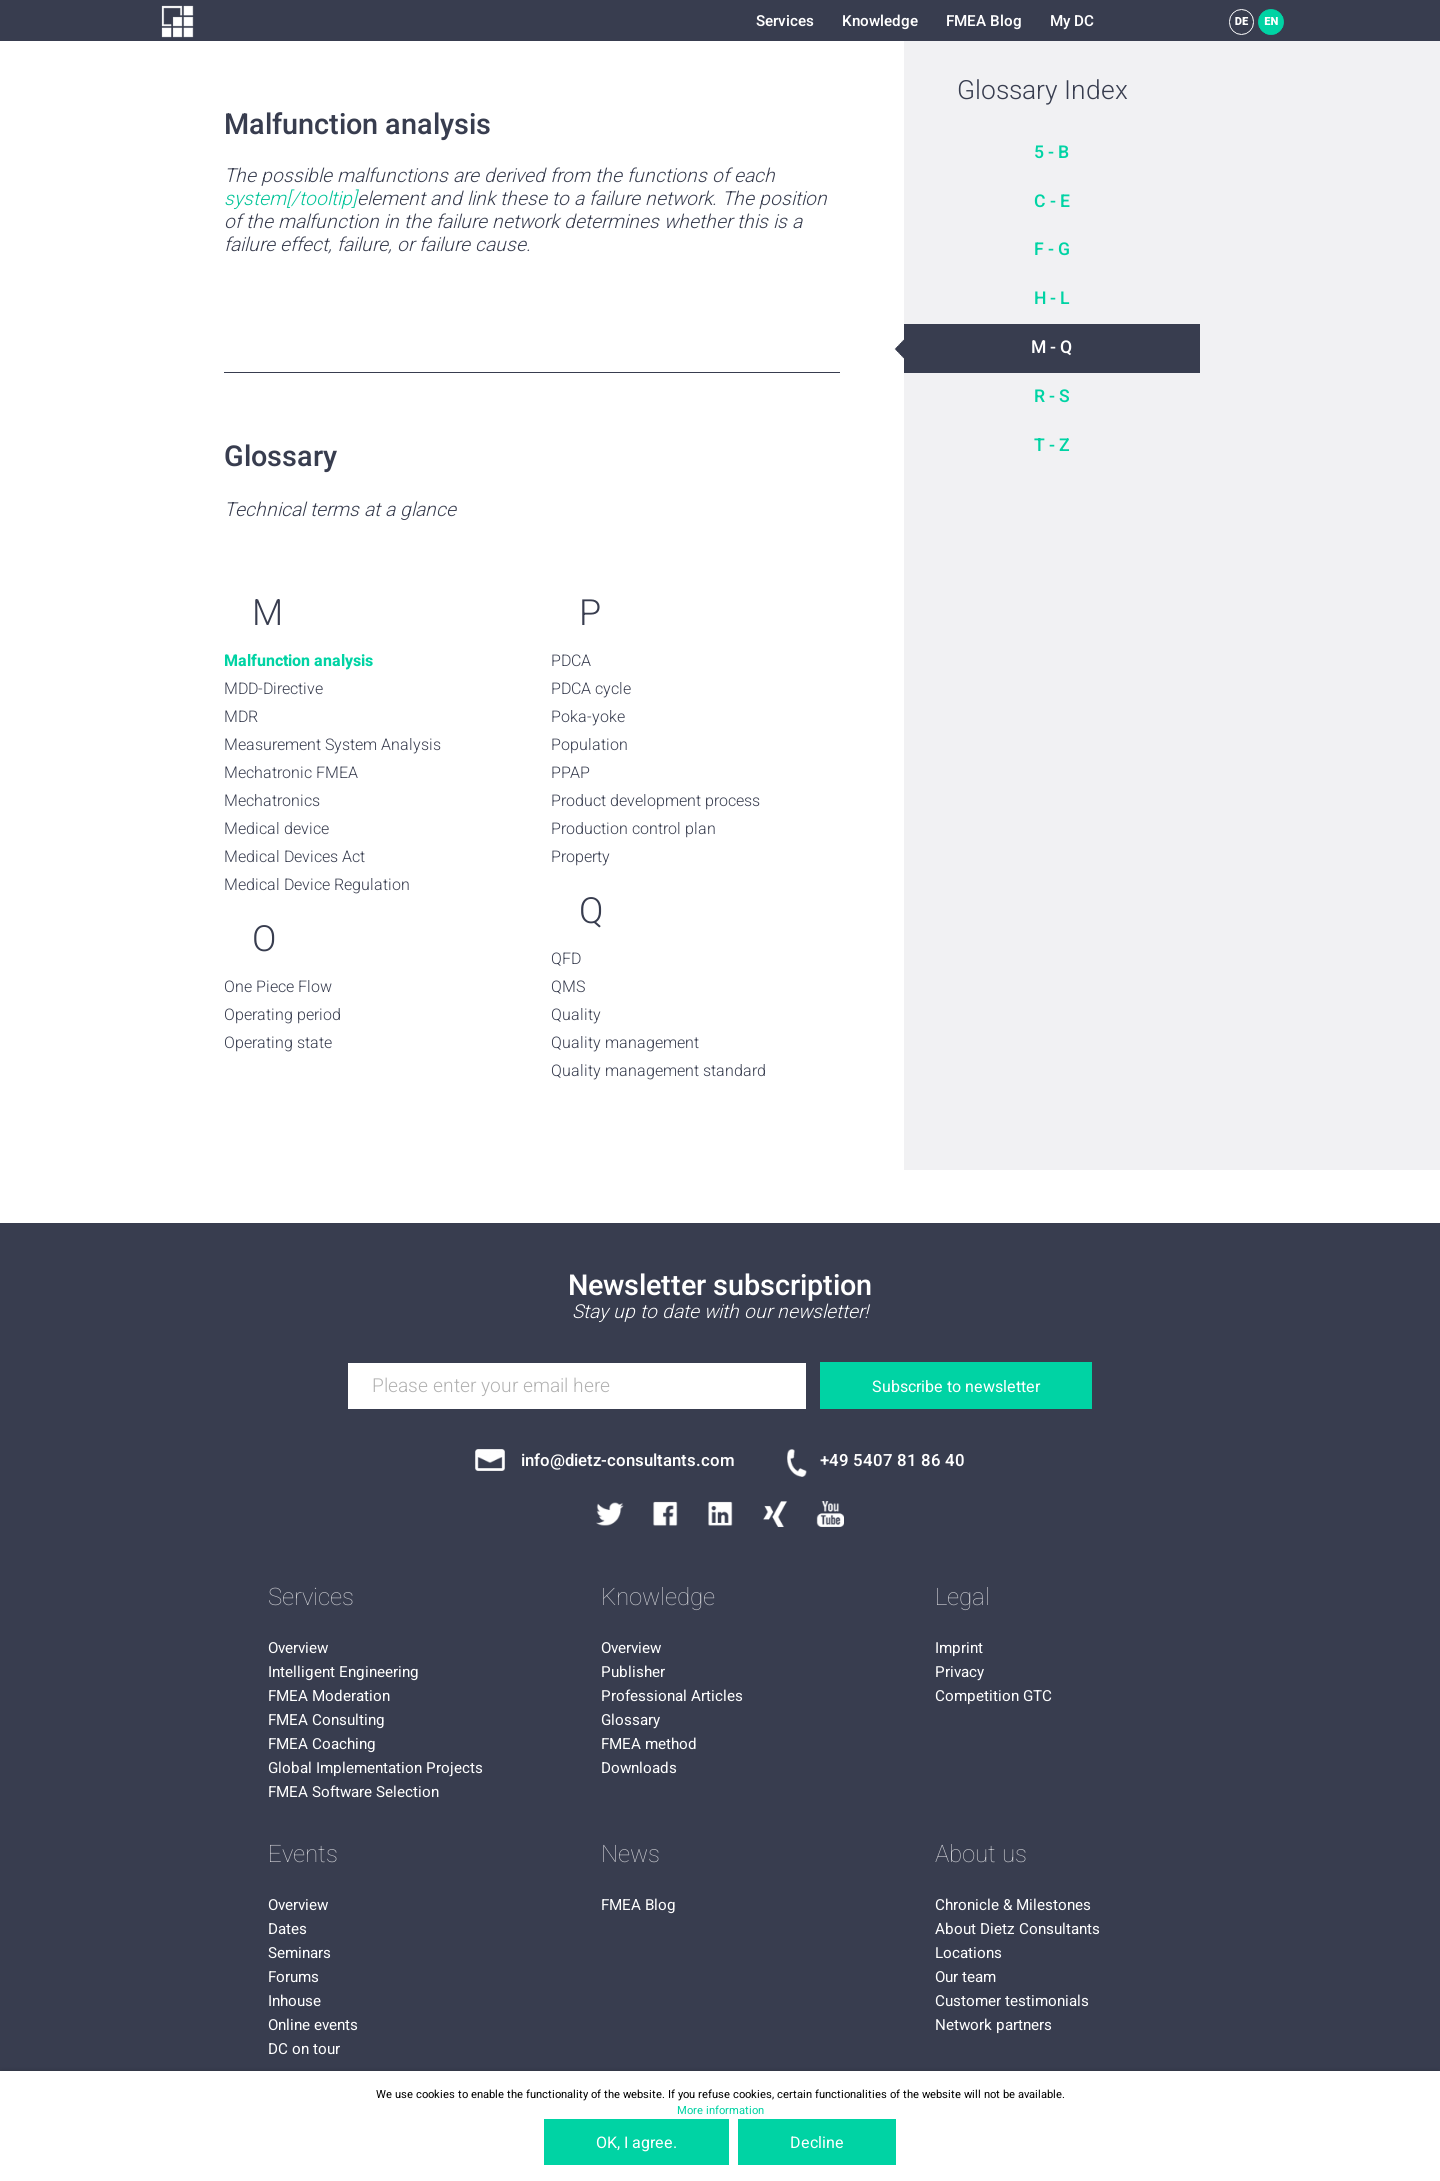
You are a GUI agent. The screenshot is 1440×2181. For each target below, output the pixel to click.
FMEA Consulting (326, 1720)
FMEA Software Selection (353, 1792)
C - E (1052, 201)
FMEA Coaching (322, 1744)
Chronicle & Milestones (1013, 1905)
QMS (568, 987)
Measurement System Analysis (332, 745)
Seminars (299, 1953)
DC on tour (304, 2049)
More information (720, 2110)
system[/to (270, 199)
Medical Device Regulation (317, 885)
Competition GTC (993, 1696)
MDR (241, 717)
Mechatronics (272, 801)
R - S (1052, 396)
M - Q (1051, 347)
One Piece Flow (278, 987)
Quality (576, 1015)
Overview (298, 1648)
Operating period (282, 1015)
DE (1242, 21)
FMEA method (649, 1744)
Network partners (993, 2025)
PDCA (571, 661)
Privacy (959, 1672)
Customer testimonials (1012, 2001)
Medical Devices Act (294, 857)
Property (580, 857)
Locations (968, 1953)
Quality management (625, 1043)
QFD (566, 959)
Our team (965, 1977)
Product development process (655, 801)
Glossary (630, 1720)
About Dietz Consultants (1017, 1929)
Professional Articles (672, 1696)
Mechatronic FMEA (291, 773)
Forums (293, 1977)
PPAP (570, 773)
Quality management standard (658, 1071)
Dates (287, 1929)
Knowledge (880, 21)
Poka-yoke (588, 717)
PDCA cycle (591, 689)
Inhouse (294, 2001)
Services (785, 21)
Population (589, 745)
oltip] (336, 199)
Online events (313, 2025)
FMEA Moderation (329, 1696)
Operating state (278, 1043)
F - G (1052, 249)
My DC (1072, 21)
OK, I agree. (636, 2143)
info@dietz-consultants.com (628, 1460)
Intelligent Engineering (343, 1672)
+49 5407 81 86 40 (892, 1460)
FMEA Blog (984, 21)
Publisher (633, 1672)
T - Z (1052, 445)
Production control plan (633, 829)
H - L (1052, 298)
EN (1271, 21)
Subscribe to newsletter (956, 1387)
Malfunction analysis (298, 661)
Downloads (639, 1768)
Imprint (959, 1648)
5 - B (1051, 152)
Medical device (276, 829)
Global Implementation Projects (375, 1768)
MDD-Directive (273, 689)
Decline (817, 2143)
